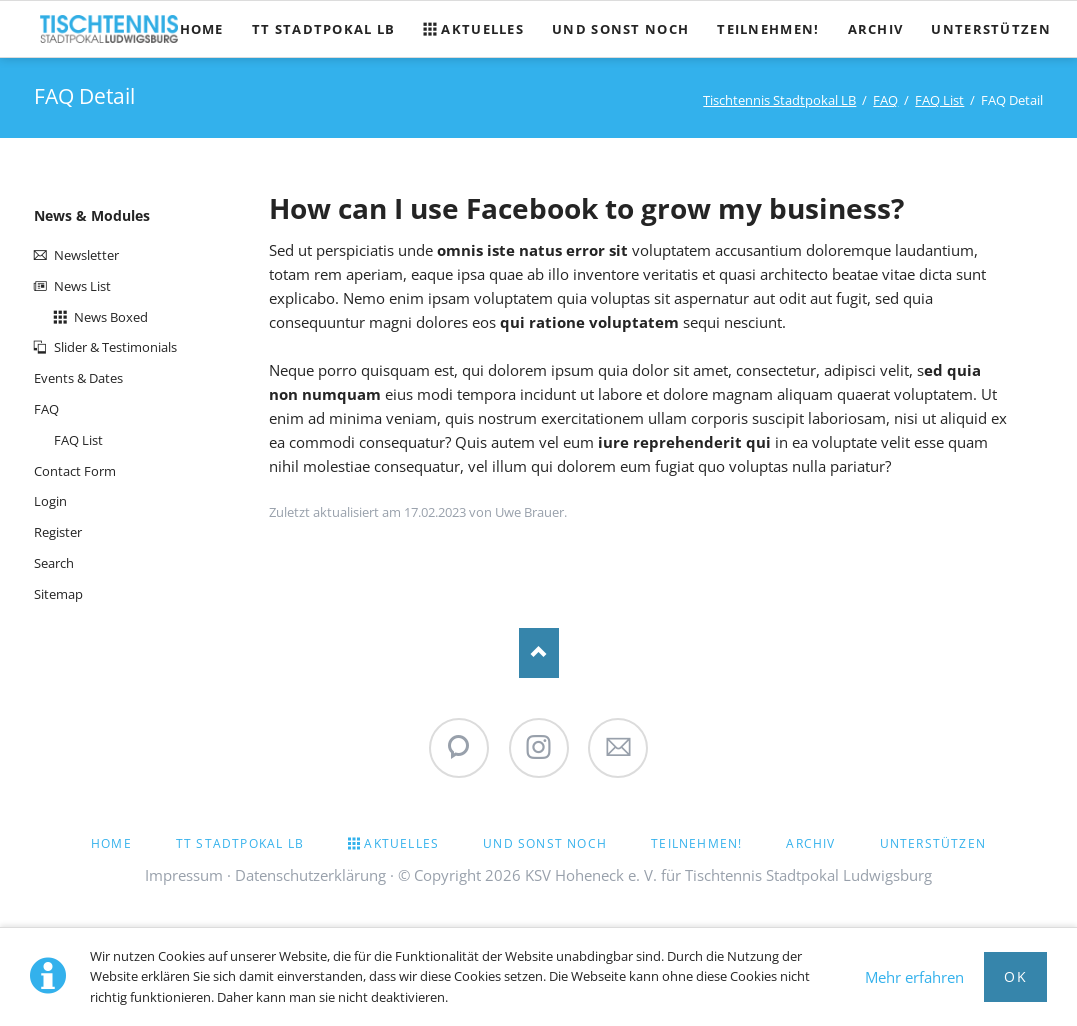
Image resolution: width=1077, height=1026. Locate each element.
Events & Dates (78, 378)
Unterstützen (933, 843)
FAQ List (939, 100)
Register (58, 532)
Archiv (810, 843)
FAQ (885, 100)
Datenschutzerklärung (310, 875)
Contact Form (75, 471)
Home (111, 843)
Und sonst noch (545, 843)
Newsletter (86, 255)
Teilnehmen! (696, 843)
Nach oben (539, 653)
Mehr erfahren (914, 977)
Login (50, 501)
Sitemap (58, 594)
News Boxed (111, 317)
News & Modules (92, 215)
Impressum (184, 875)
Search (54, 563)
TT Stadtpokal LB (240, 843)
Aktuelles (401, 843)
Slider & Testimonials (115, 347)
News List (82, 286)
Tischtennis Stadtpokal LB (779, 100)
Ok (1015, 976)
